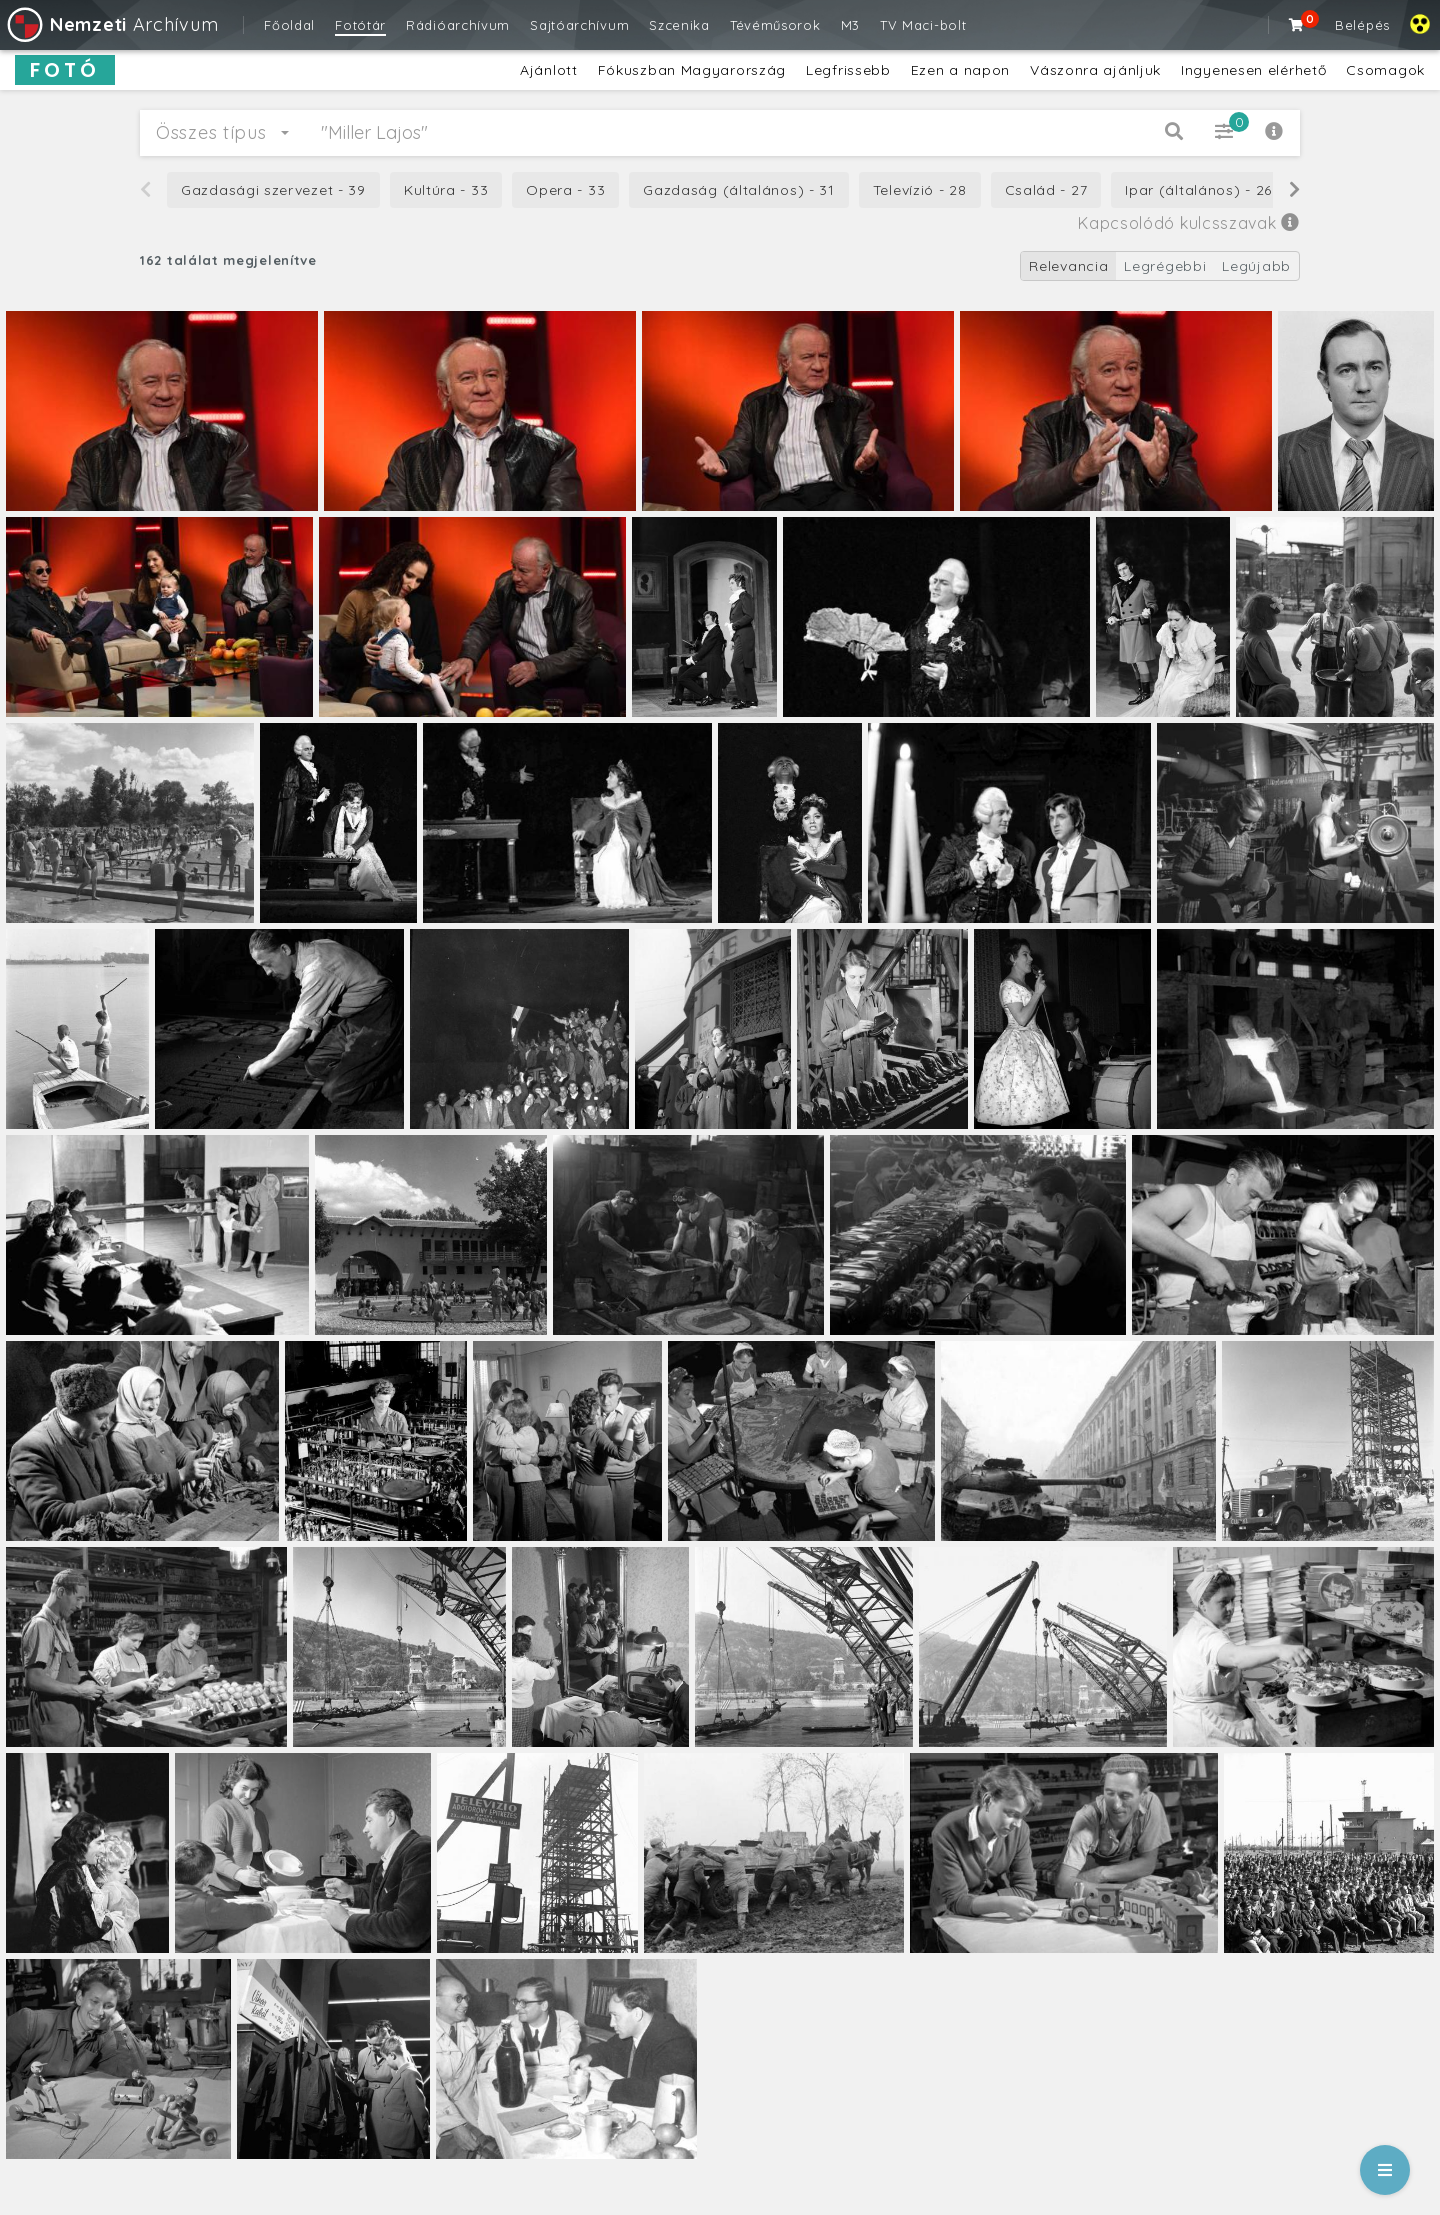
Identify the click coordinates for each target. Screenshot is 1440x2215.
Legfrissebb (848, 70)
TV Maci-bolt (923, 25)
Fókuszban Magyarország (692, 70)
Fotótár (360, 25)
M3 (850, 25)
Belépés (1362, 25)
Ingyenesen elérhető (1253, 70)
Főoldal (289, 25)
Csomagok (1385, 70)
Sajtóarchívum (579, 25)
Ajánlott (549, 70)
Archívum (111, 24)
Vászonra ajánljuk (1095, 70)
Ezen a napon (960, 70)
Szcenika (679, 25)
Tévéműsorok (775, 25)
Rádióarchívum (458, 25)
